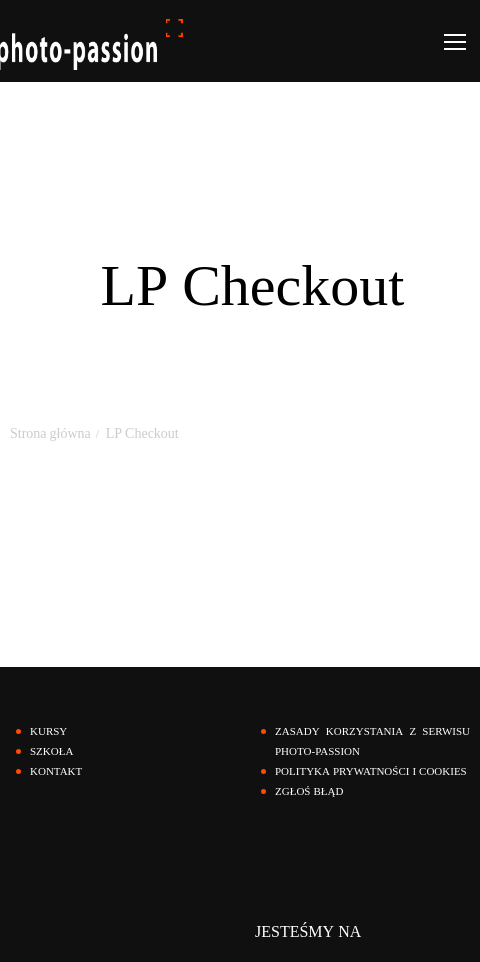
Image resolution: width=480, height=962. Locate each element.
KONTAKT (56, 771)
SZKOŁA (51, 751)
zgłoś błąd (309, 791)
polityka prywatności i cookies (371, 771)
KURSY (48, 731)
